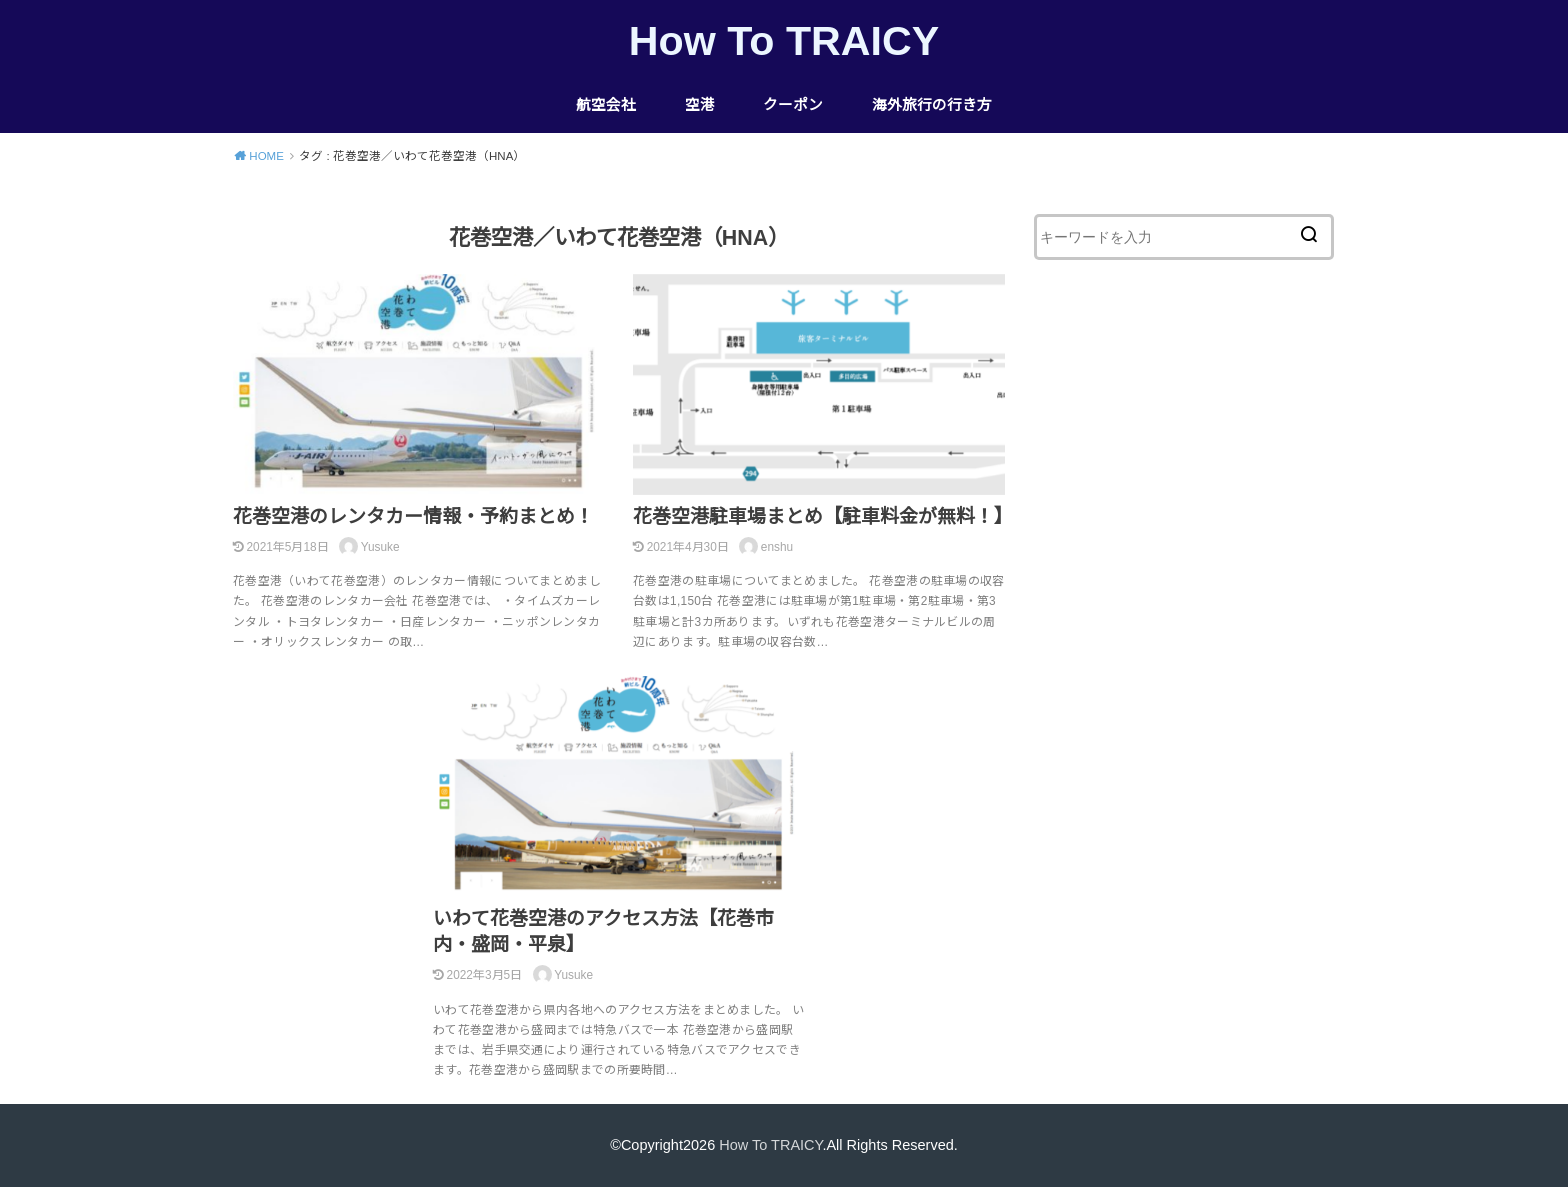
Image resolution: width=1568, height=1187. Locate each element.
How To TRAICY (784, 41)
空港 (700, 105)
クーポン (793, 105)
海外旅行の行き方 (932, 105)
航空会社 (606, 105)
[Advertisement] (1184, 644)
